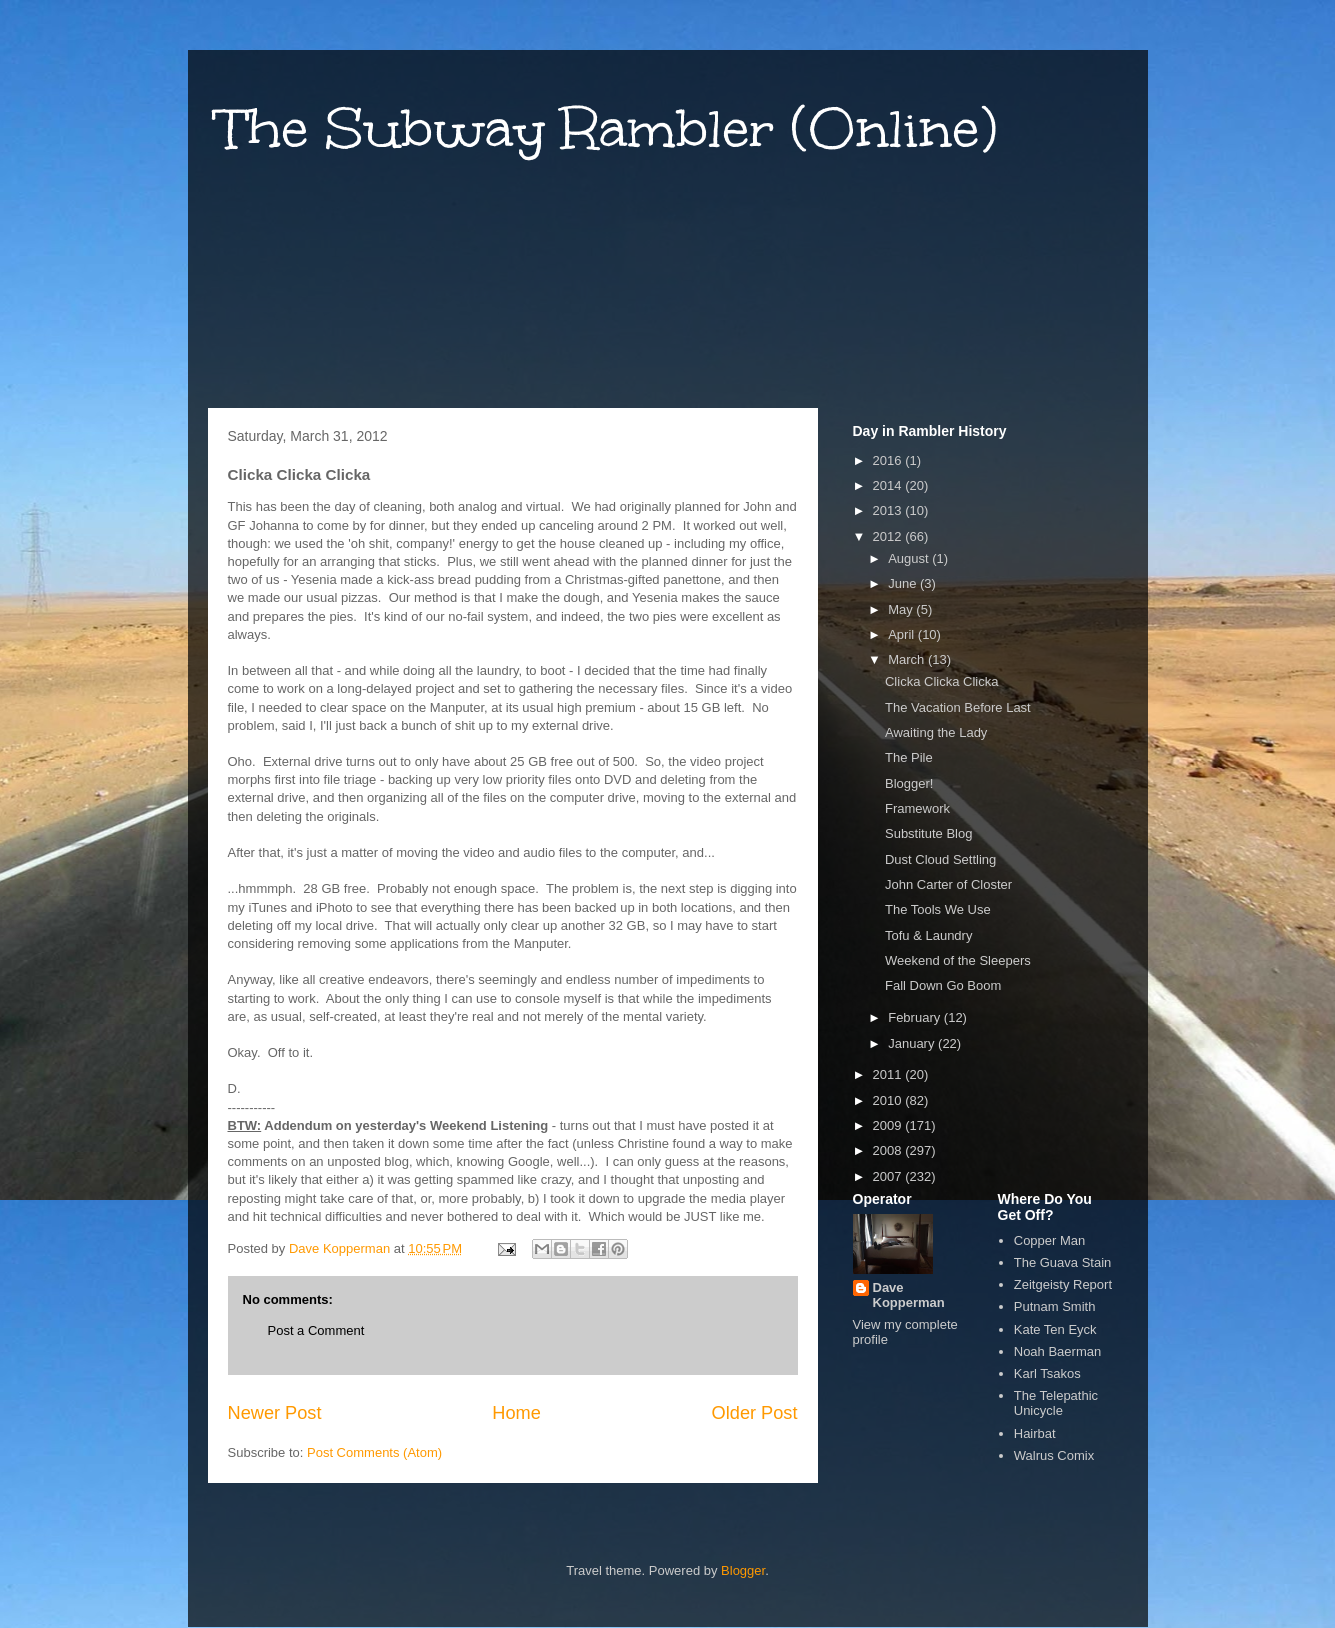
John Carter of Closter (948, 884)
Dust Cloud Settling (940, 859)
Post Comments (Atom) (374, 1452)
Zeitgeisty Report (1063, 1284)
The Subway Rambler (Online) (607, 128)
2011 (889, 1074)
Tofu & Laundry (928, 935)
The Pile (909, 757)
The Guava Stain (1063, 1262)
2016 (889, 460)
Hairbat (1035, 1433)
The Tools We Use (938, 909)
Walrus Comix (1054, 1455)
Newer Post (275, 1413)
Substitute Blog (928, 833)
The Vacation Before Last (958, 707)
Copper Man (1050, 1240)
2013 (889, 510)
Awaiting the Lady (936, 732)
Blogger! (909, 783)
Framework (917, 808)
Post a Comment (316, 1330)
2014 (889, 485)
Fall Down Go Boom (943, 985)
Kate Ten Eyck (1055, 1329)
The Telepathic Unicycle (1056, 1403)
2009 (889, 1125)
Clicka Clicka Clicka (941, 681)
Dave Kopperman (909, 1295)
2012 (889, 536)
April (903, 634)
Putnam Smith (1055, 1306)
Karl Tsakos (1047, 1373)
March (908, 659)
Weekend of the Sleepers (958, 960)
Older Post (755, 1413)
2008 (889, 1150)
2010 (889, 1100)
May (902, 609)
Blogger (743, 1570)
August (910, 558)
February (916, 1017)
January (913, 1043)
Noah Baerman (1057, 1351)
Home (516, 1413)
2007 (889, 1176)
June (904, 583)
